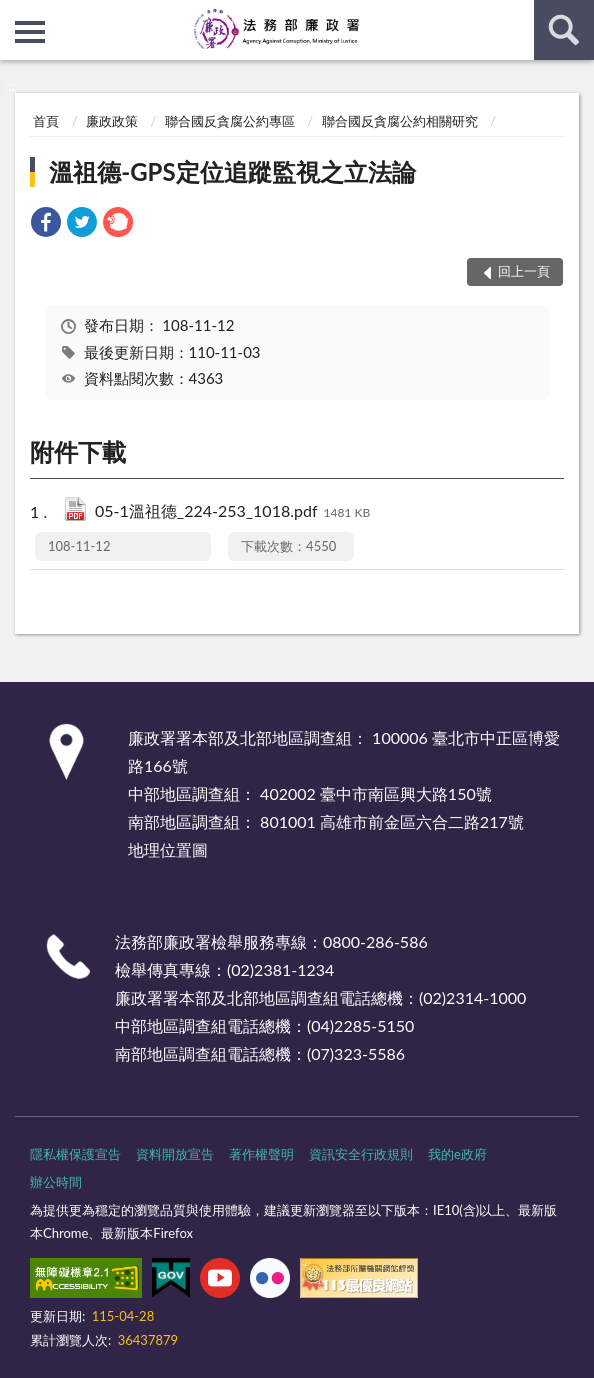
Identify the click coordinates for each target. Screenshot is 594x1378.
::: (16, 15)
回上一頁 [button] (524, 271)
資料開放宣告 (175, 1154)
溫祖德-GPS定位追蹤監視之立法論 (232, 171)
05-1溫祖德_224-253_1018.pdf (232, 512)
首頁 (46, 121)
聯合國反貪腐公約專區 (230, 121)
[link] (46, 224)
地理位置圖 (168, 849)
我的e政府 (457, 1154)
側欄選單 (30, 32)
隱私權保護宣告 (75, 1154)
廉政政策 (112, 121)
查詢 (564, 30)
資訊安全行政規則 (361, 1154)
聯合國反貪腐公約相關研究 (400, 121)
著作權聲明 (261, 1154)
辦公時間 (56, 1182)
